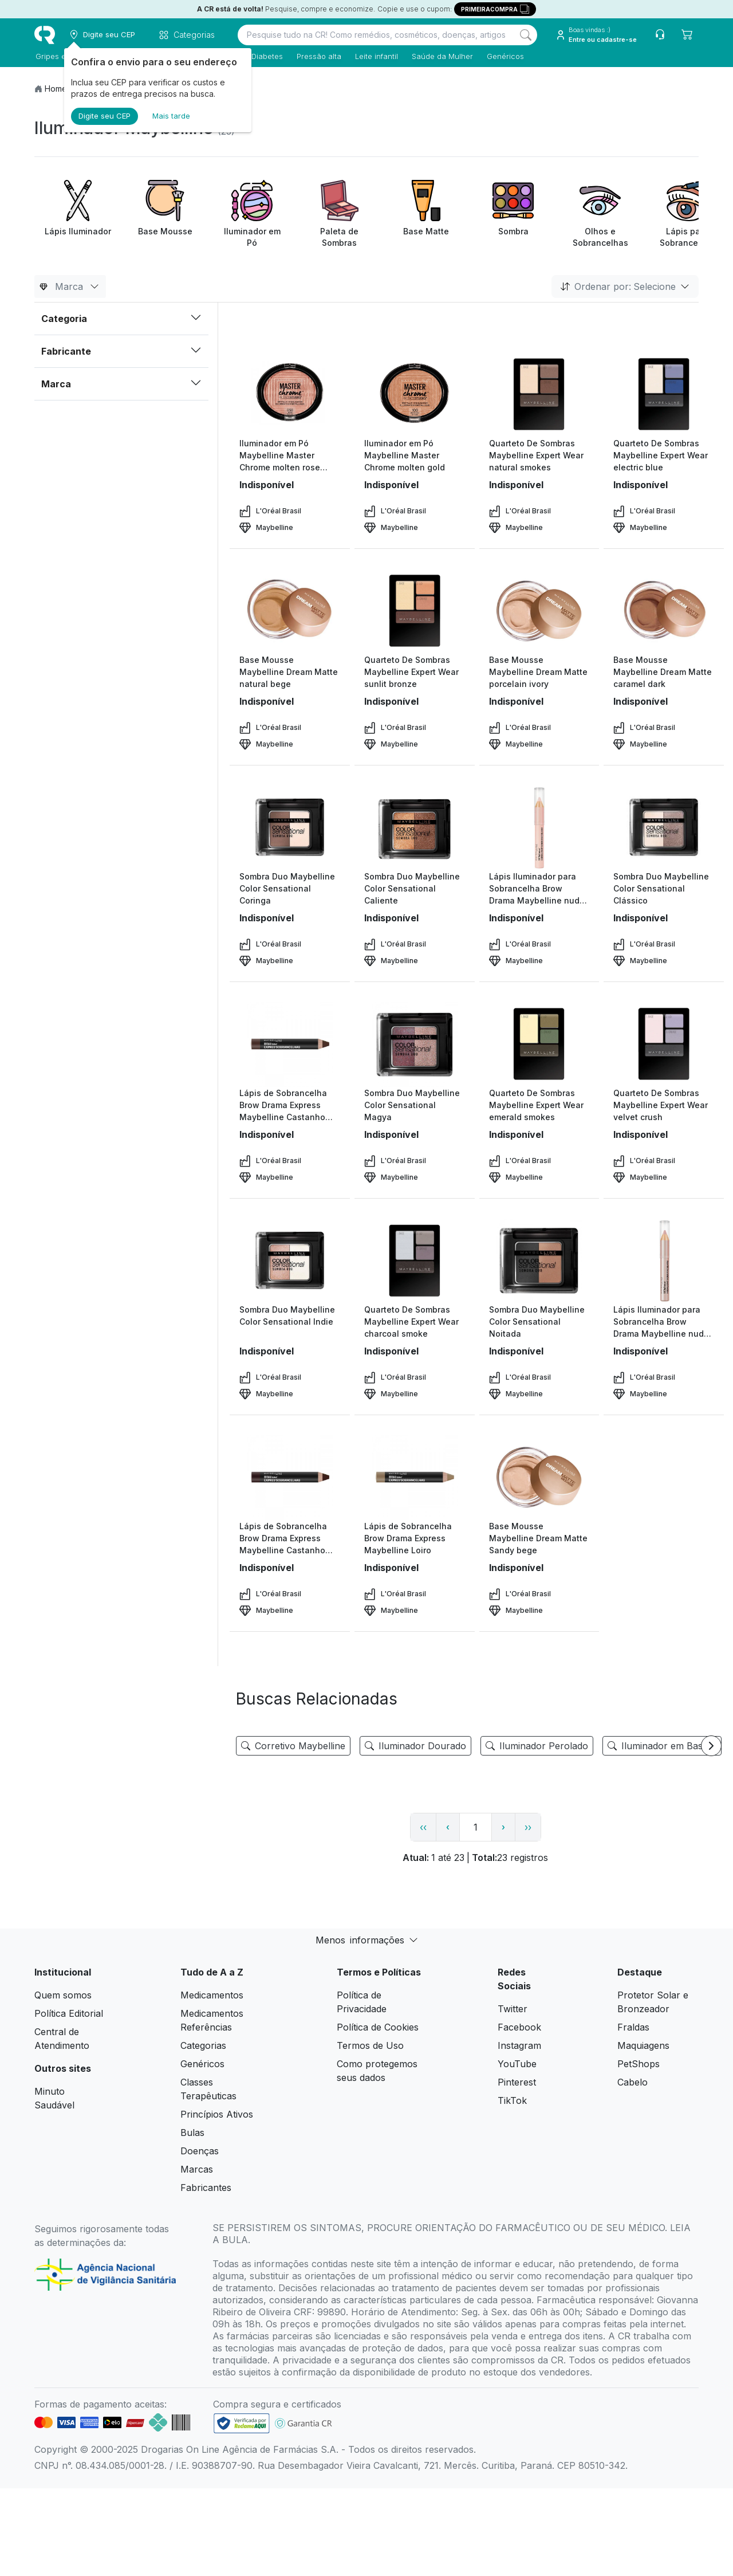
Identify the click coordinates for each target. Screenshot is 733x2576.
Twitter (512, 2009)
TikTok (512, 2100)
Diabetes (266, 56)
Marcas (196, 2169)
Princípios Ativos (216, 2114)
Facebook (519, 2027)
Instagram (519, 2045)
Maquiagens (643, 2045)
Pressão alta (317, 56)
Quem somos (63, 1995)
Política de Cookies (378, 2027)
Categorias (203, 2045)
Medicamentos (211, 1995)
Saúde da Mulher (441, 56)
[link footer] (241, 2423)
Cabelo (632, 2082)
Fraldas (633, 2027)
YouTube (517, 2064)
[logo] (44, 35)
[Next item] (711, 1745)
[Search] (525, 34)
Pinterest (517, 2082)
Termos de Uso (370, 2045)
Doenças (199, 2151)
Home (56, 88)
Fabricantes (205, 2187)
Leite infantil (375, 56)
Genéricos (504, 56)
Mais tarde (171, 115)
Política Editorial (68, 2013)
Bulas (192, 2132)
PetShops (638, 2064)
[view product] (290, 394)
